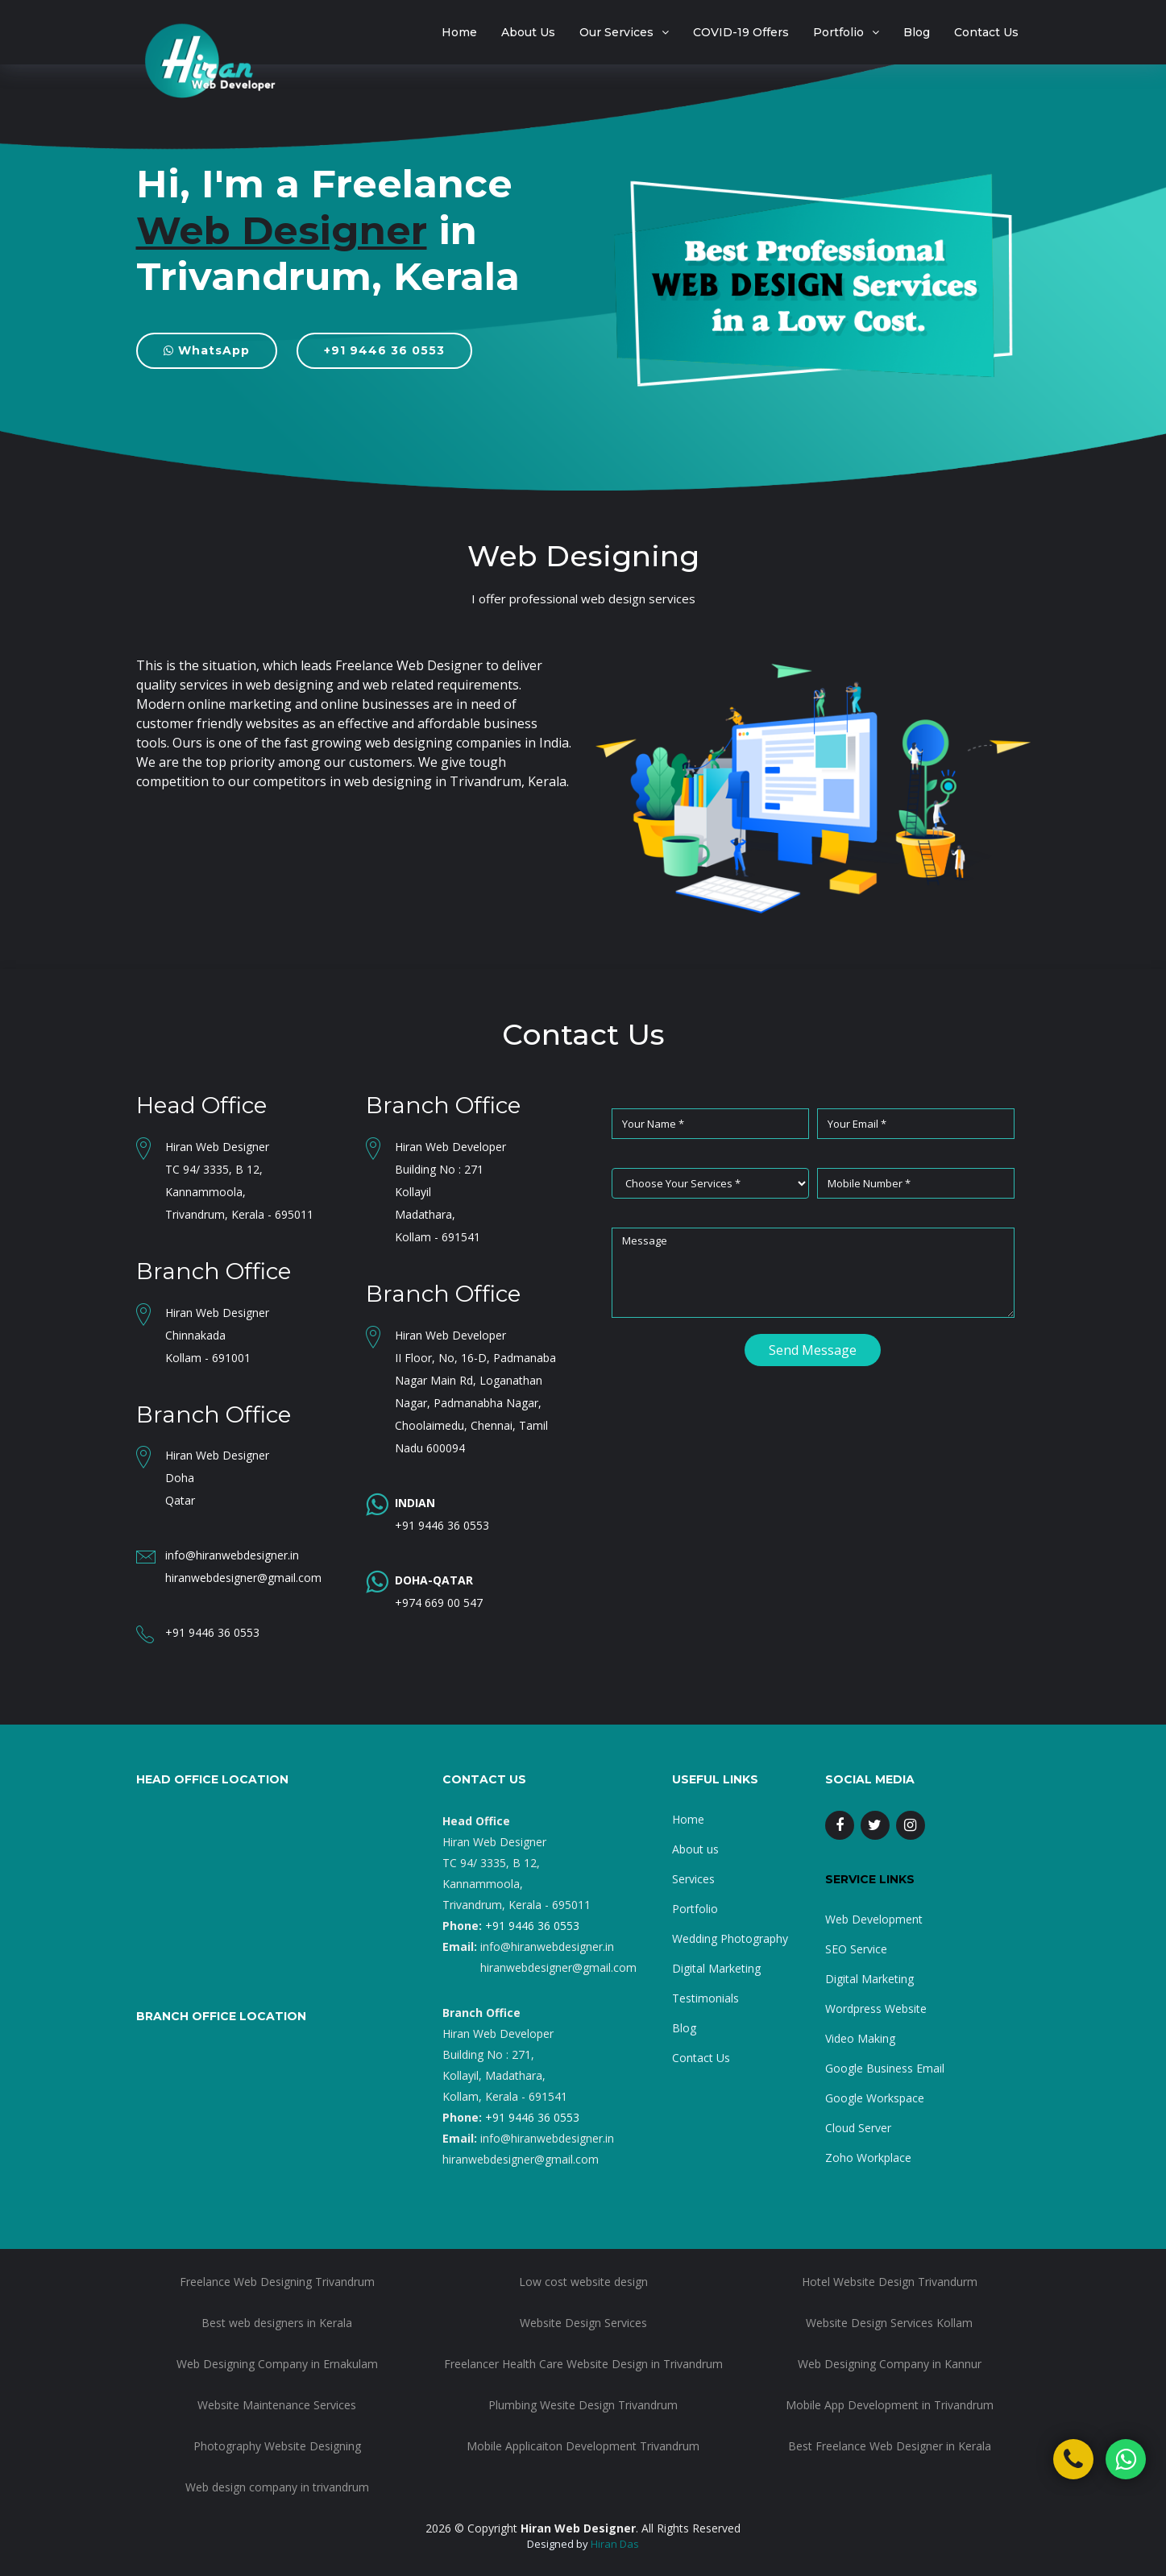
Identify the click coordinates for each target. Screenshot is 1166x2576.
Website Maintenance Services (276, 2404)
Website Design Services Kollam (889, 2322)
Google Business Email (884, 2068)
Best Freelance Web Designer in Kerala (889, 2446)
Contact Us (986, 32)
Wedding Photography (730, 1938)
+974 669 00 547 (439, 1602)
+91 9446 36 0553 (384, 350)
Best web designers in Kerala (276, 2322)
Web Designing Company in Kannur (889, 2363)
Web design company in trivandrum (277, 2487)
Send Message (813, 1350)
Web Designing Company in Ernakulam (277, 2363)
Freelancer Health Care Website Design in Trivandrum (583, 2363)
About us (695, 1849)
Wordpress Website (876, 2008)
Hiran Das (615, 2544)
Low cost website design (583, 2281)
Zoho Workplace (868, 2157)
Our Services (616, 32)
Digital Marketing (716, 1968)
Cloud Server (858, 2127)
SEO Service (856, 1949)
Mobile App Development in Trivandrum (890, 2404)
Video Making (860, 2038)
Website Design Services (583, 2322)
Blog (916, 32)
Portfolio (838, 32)
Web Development (874, 1919)
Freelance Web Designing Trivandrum (277, 2281)
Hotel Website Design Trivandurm (889, 2281)
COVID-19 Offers (741, 32)
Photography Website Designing (277, 2446)
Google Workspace (874, 2098)
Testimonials (705, 1998)
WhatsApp (207, 350)
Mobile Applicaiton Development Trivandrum (583, 2446)
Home (459, 32)
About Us (528, 32)
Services (693, 1878)
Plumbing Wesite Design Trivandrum (583, 2404)
